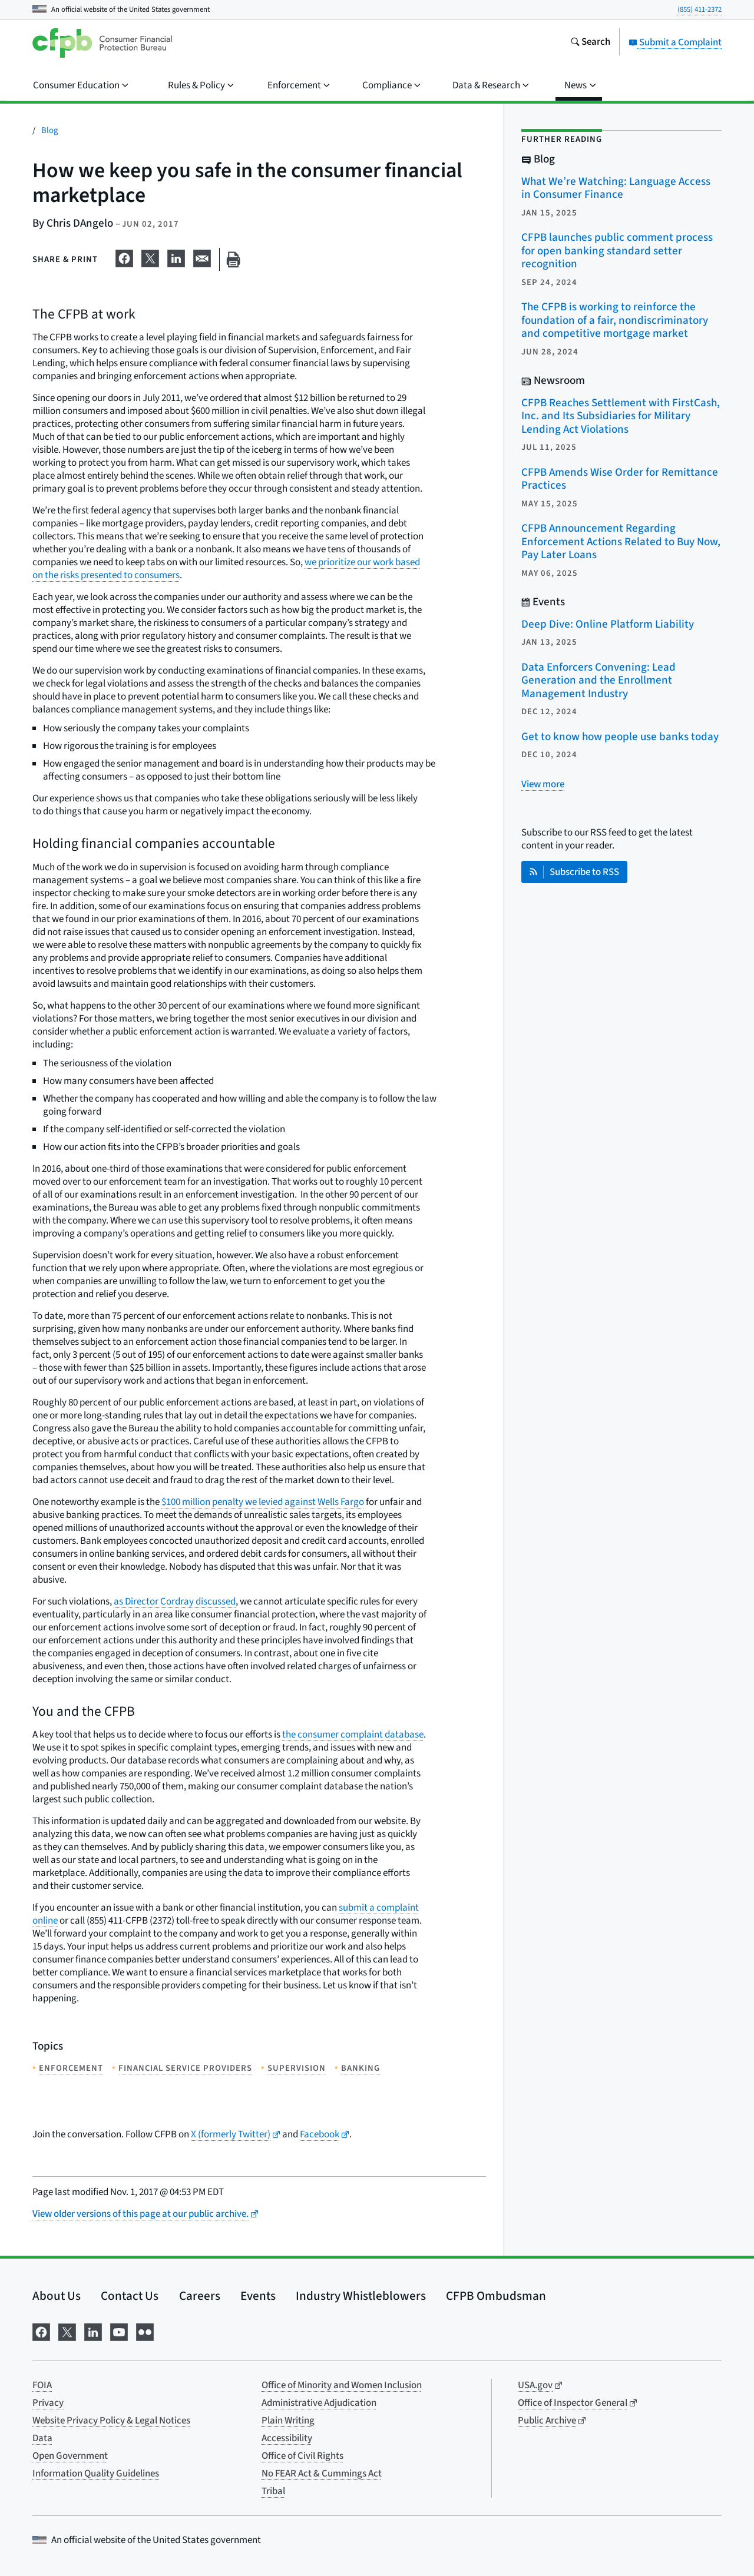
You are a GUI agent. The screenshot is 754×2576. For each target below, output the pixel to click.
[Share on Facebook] (124, 257)
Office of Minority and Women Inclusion (342, 2385)
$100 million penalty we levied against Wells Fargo (262, 1502)
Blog (49, 130)
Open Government (70, 2456)
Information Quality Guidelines (95, 2473)
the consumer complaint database (353, 1735)
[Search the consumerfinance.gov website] (590, 43)
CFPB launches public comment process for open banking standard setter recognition (617, 251)
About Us (56, 2296)
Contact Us (129, 2296)
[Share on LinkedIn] (176, 257)
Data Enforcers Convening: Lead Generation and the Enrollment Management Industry (598, 680)
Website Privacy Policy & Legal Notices (111, 2420)
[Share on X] (150, 257)
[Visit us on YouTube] (119, 2331)
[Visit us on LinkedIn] (93, 2331)
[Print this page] (233, 259)
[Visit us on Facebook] (41, 2331)
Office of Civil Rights (302, 2456)
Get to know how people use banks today (620, 737)
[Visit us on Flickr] (145, 2331)
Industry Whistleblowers (361, 2296)
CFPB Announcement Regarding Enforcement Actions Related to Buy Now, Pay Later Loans (620, 541)
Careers (199, 2296)
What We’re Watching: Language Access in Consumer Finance (615, 188)
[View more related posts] (542, 784)
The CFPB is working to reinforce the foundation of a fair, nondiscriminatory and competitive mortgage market (614, 320)
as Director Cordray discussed (175, 1601)
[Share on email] (202, 257)
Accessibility (287, 2438)
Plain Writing (288, 2420)
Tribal (273, 2491)
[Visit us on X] (67, 2331)
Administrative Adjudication (319, 2403)
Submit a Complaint (675, 42)
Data (42, 2438)
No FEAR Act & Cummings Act (322, 2473)
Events (258, 2296)
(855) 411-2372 (699, 9)
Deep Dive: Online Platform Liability (607, 624)
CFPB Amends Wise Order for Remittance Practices (619, 479)
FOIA (42, 2385)
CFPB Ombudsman (496, 2296)
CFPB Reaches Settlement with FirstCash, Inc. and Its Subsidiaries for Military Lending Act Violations (620, 416)
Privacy (48, 2403)
